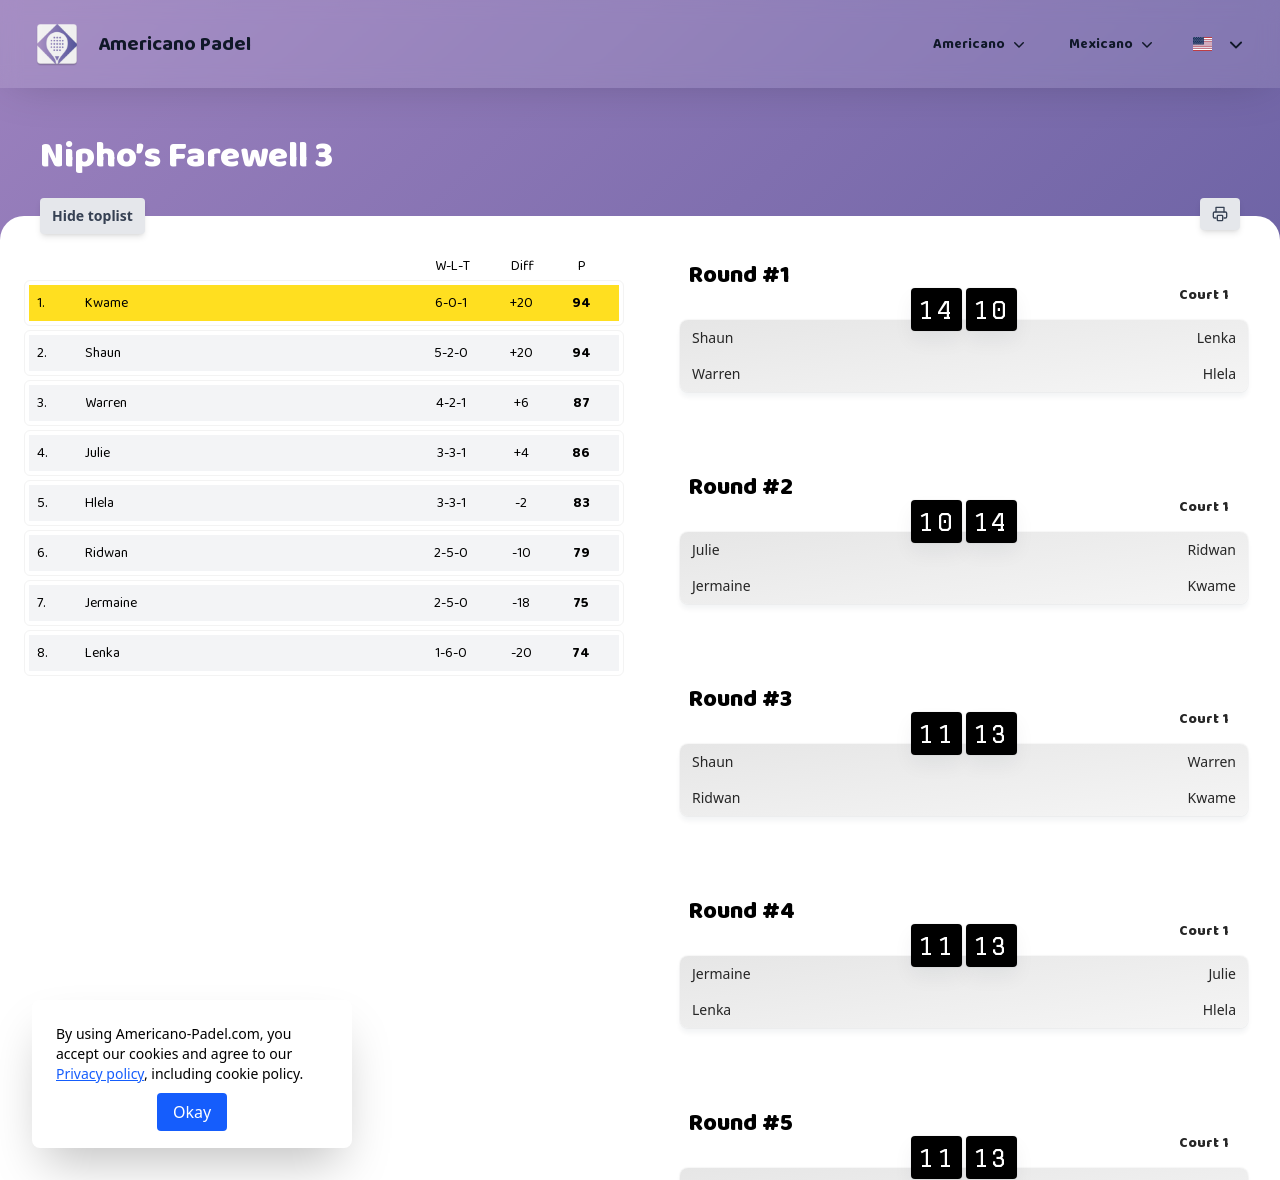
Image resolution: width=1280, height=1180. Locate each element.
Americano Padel (174, 44)
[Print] (1220, 214)
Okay (192, 1112)
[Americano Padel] (57, 44)
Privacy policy (100, 1073)
